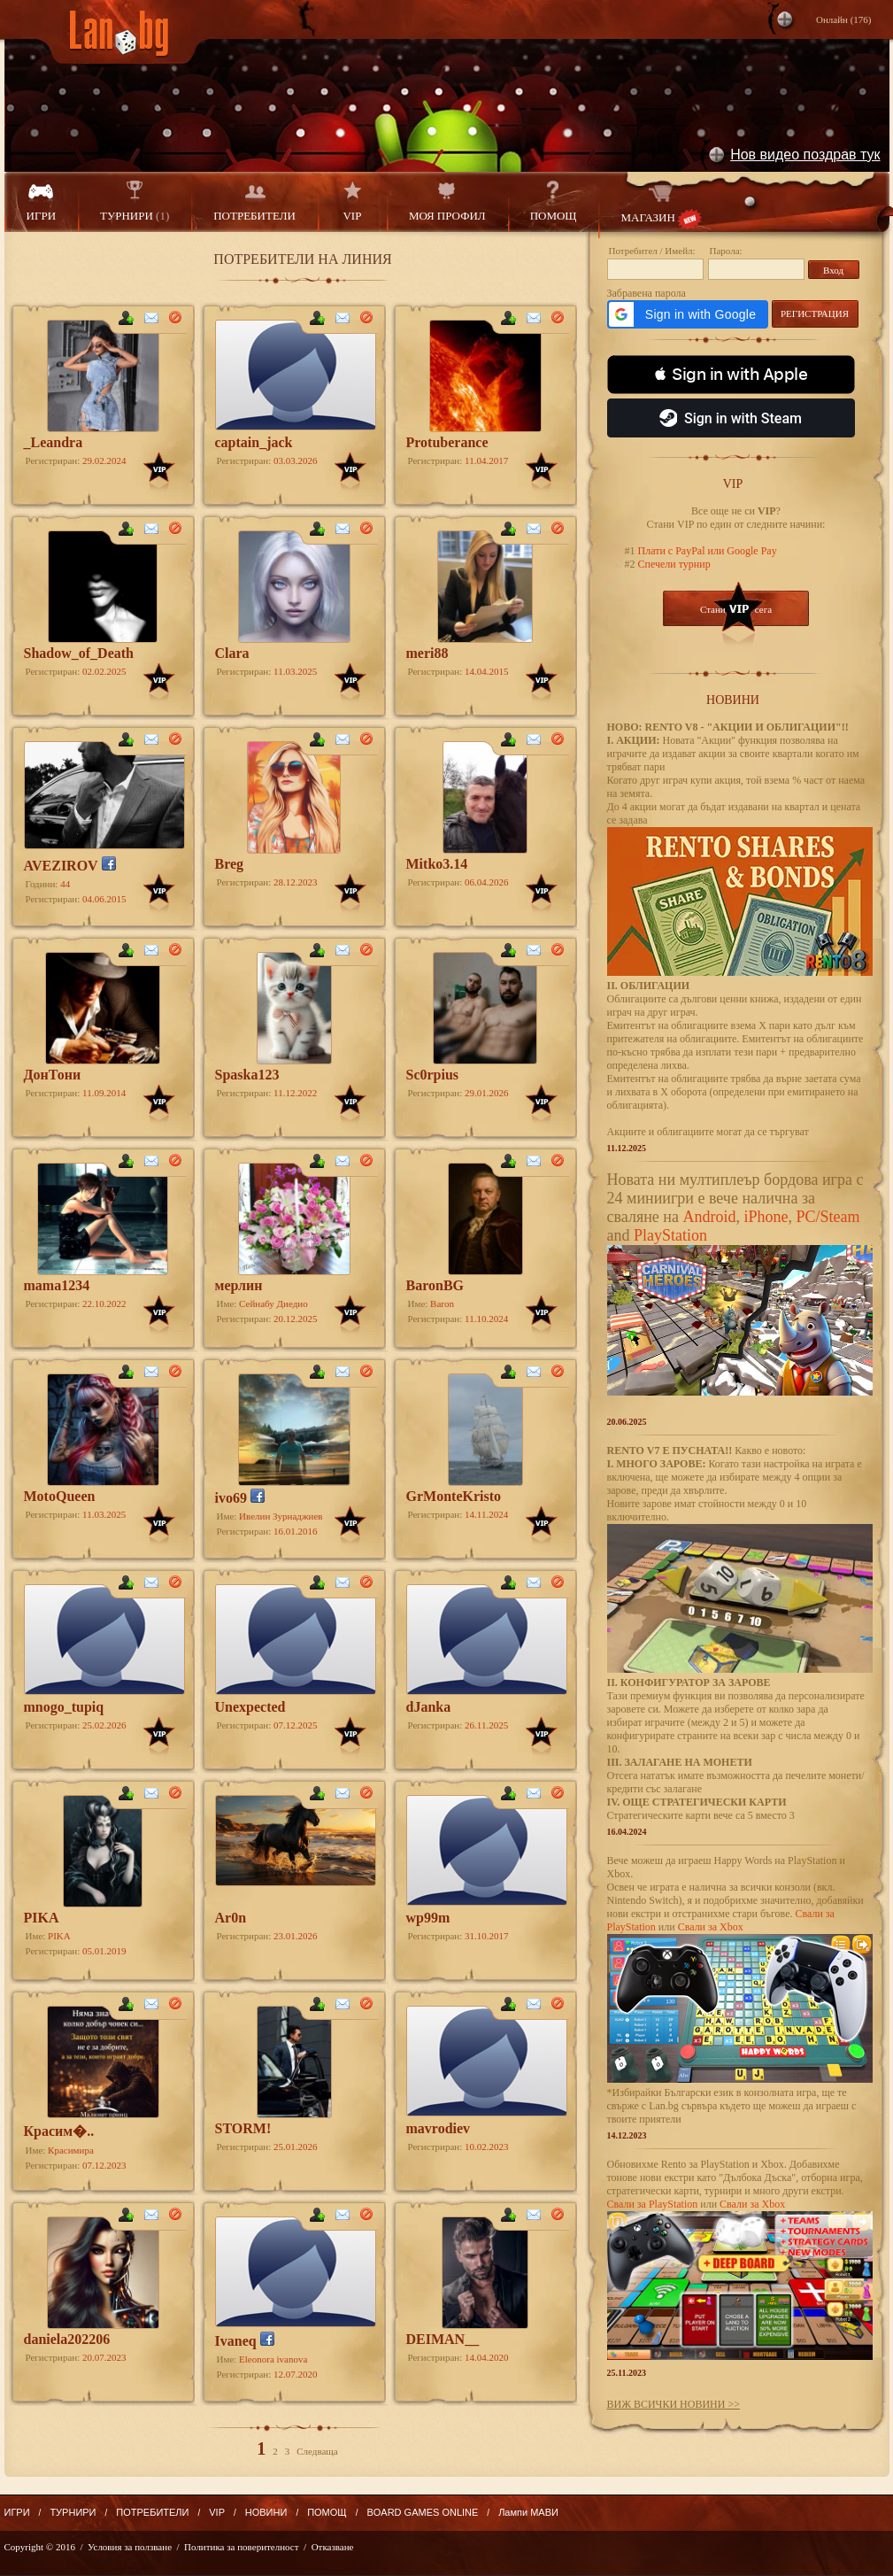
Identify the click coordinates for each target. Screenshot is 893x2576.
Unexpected (250, 1706)
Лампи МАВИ (528, 2512)
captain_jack (254, 442)
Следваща (316, 2451)
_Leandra (53, 442)
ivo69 (231, 1497)
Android (708, 1217)
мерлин (239, 1285)
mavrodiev (438, 2128)
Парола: (726, 250)
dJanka (428, 1706)
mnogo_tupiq (64, 1706)
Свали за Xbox (710, 1927)
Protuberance (447, 442)
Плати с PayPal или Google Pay (706, 551)
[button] (687, 314)
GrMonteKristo (454, 1496)
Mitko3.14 (437, 863)
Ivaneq (236, 2340)
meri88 (427, 653)
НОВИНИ (266, 2512)
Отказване (333, 2546)
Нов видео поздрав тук (805, 154)
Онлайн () (844, 19)
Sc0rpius (432, 1074)
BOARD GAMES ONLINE (422, 2512)
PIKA (41, 1917)
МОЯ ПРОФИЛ (447, 201)
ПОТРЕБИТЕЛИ (254, 201)
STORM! (243, 2128)
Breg (229, 863)
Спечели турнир (673, 564)
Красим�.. (59, 2131)
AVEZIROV (61, 865)
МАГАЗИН (660, 205)
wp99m (428, 1917)
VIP (352, 201)
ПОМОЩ (553, 201)
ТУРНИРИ (134, 201)
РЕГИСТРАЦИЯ (815, 313)
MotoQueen (60, 1496)
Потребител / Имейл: (652, 250)
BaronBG (435, 1285)
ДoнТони (52, 1074)
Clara (232, 653)
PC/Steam (827, 1217)
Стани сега (736, 609)
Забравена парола (646, 293)
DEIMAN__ (443, 2339)
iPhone (765, 1217)
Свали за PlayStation (652, 2204)
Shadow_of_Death (79, 653)
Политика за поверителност (241, 2546)
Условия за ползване (130, 2546)
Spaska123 (247, 1074)
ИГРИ (42, 201)
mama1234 (57, 1285)
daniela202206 (67, 2339)
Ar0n (231, 1917)
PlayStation (670, 1235)
